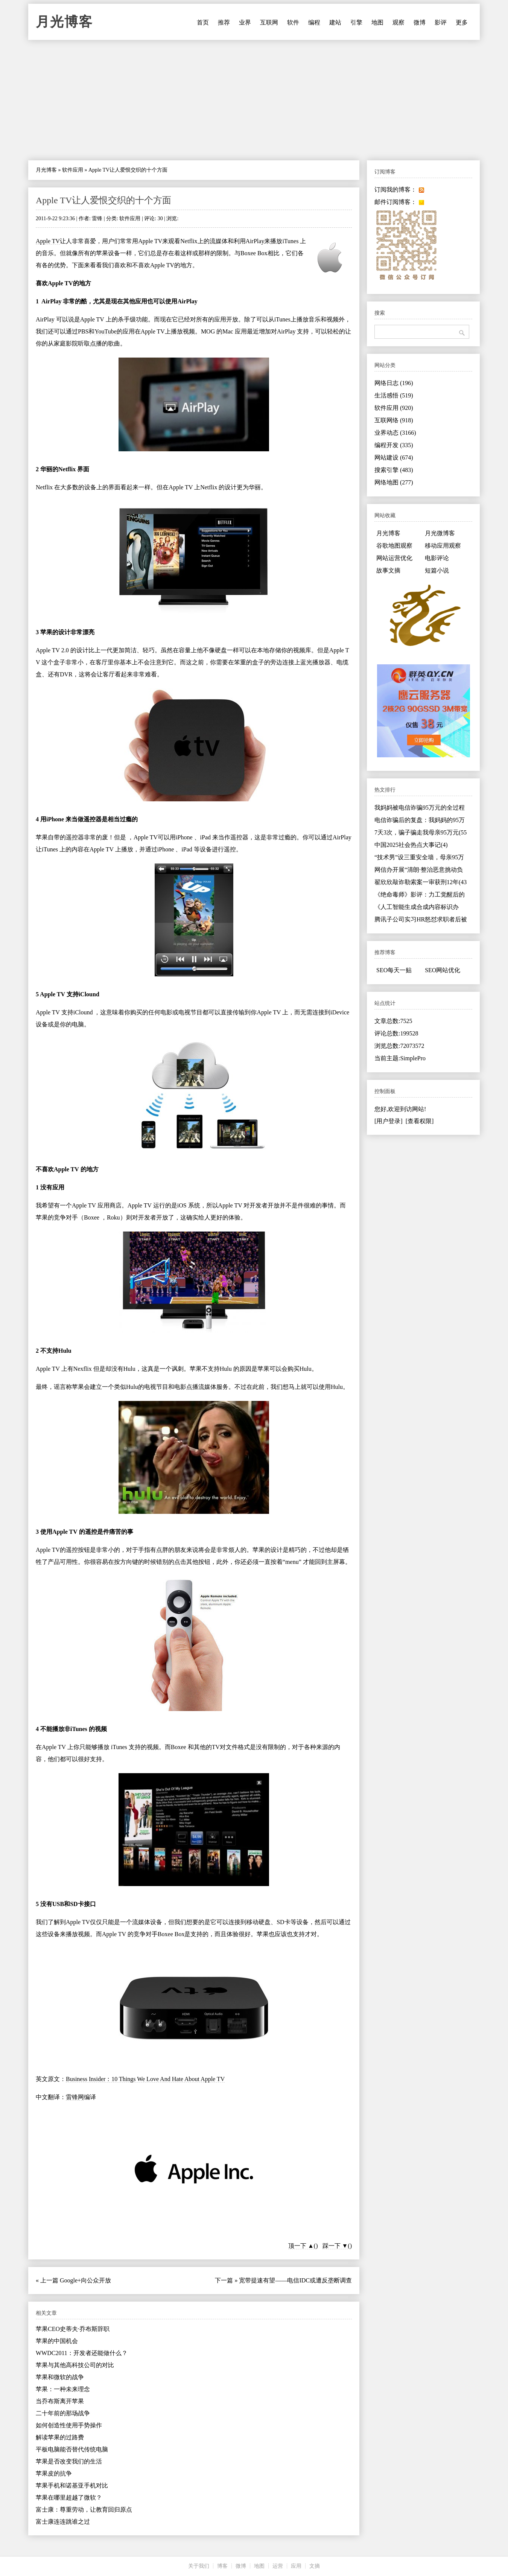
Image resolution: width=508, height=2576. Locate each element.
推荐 (224, 22)
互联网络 (393, 420)
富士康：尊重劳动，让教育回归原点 (84, 2509)
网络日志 (393, 383)
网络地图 (393, 482)
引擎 (356, 22)
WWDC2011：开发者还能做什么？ (82, 2353)
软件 (293, 22)
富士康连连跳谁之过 (63, 2521)
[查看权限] (420, 1121)
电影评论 (437, 558)
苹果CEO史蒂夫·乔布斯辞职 (73, 2329)
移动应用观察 (443, 545)
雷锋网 (75, 2097)
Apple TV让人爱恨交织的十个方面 (103, 200)
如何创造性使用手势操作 (69, 2425)
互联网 (269, 22)
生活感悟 (393, 395)
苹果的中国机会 (57, 2341)
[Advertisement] (254, 100)
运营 (277, 2566)
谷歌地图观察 (394, 545)
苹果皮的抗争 (54, 2473)
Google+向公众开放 (85, 2280)
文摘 (314, 2566)
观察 (398, 22)
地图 (377, 22)
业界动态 (395, 432)
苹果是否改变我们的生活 (69, 2461)
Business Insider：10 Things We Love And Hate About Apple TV (145, 2079)
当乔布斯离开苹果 (60, 2401)
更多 (462, 22)
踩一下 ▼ (335, 2246)
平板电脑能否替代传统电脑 (72, 2449)
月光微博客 (440, 533)
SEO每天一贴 (394, 970)
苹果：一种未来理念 (63, 2389)
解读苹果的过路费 (60, 2437)
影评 (441, 22)
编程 (314, 22)
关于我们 (198, 2566)
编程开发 (393, 445)
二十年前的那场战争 (63, 2413)
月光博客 (64, 21)
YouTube (105, 331)
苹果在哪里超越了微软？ (69, 2497)
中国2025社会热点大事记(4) (411, 845)
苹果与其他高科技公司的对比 (75, 2365)
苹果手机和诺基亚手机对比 (72, 2485)
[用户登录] (388, 1121)
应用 (296, 2566)
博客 (222, 2566)
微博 (420, 22)
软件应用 (72, 170)
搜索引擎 (393, 470)
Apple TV (48, 241)
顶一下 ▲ (301, 2246)
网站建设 (393, 457)
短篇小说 (437, 570)
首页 (203, 22)
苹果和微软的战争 (60, 2377)
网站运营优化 (394, 558)
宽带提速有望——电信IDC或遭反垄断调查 (295, 2280)
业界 (245, 22)
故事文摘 (388, 570)
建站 (335, 22)
